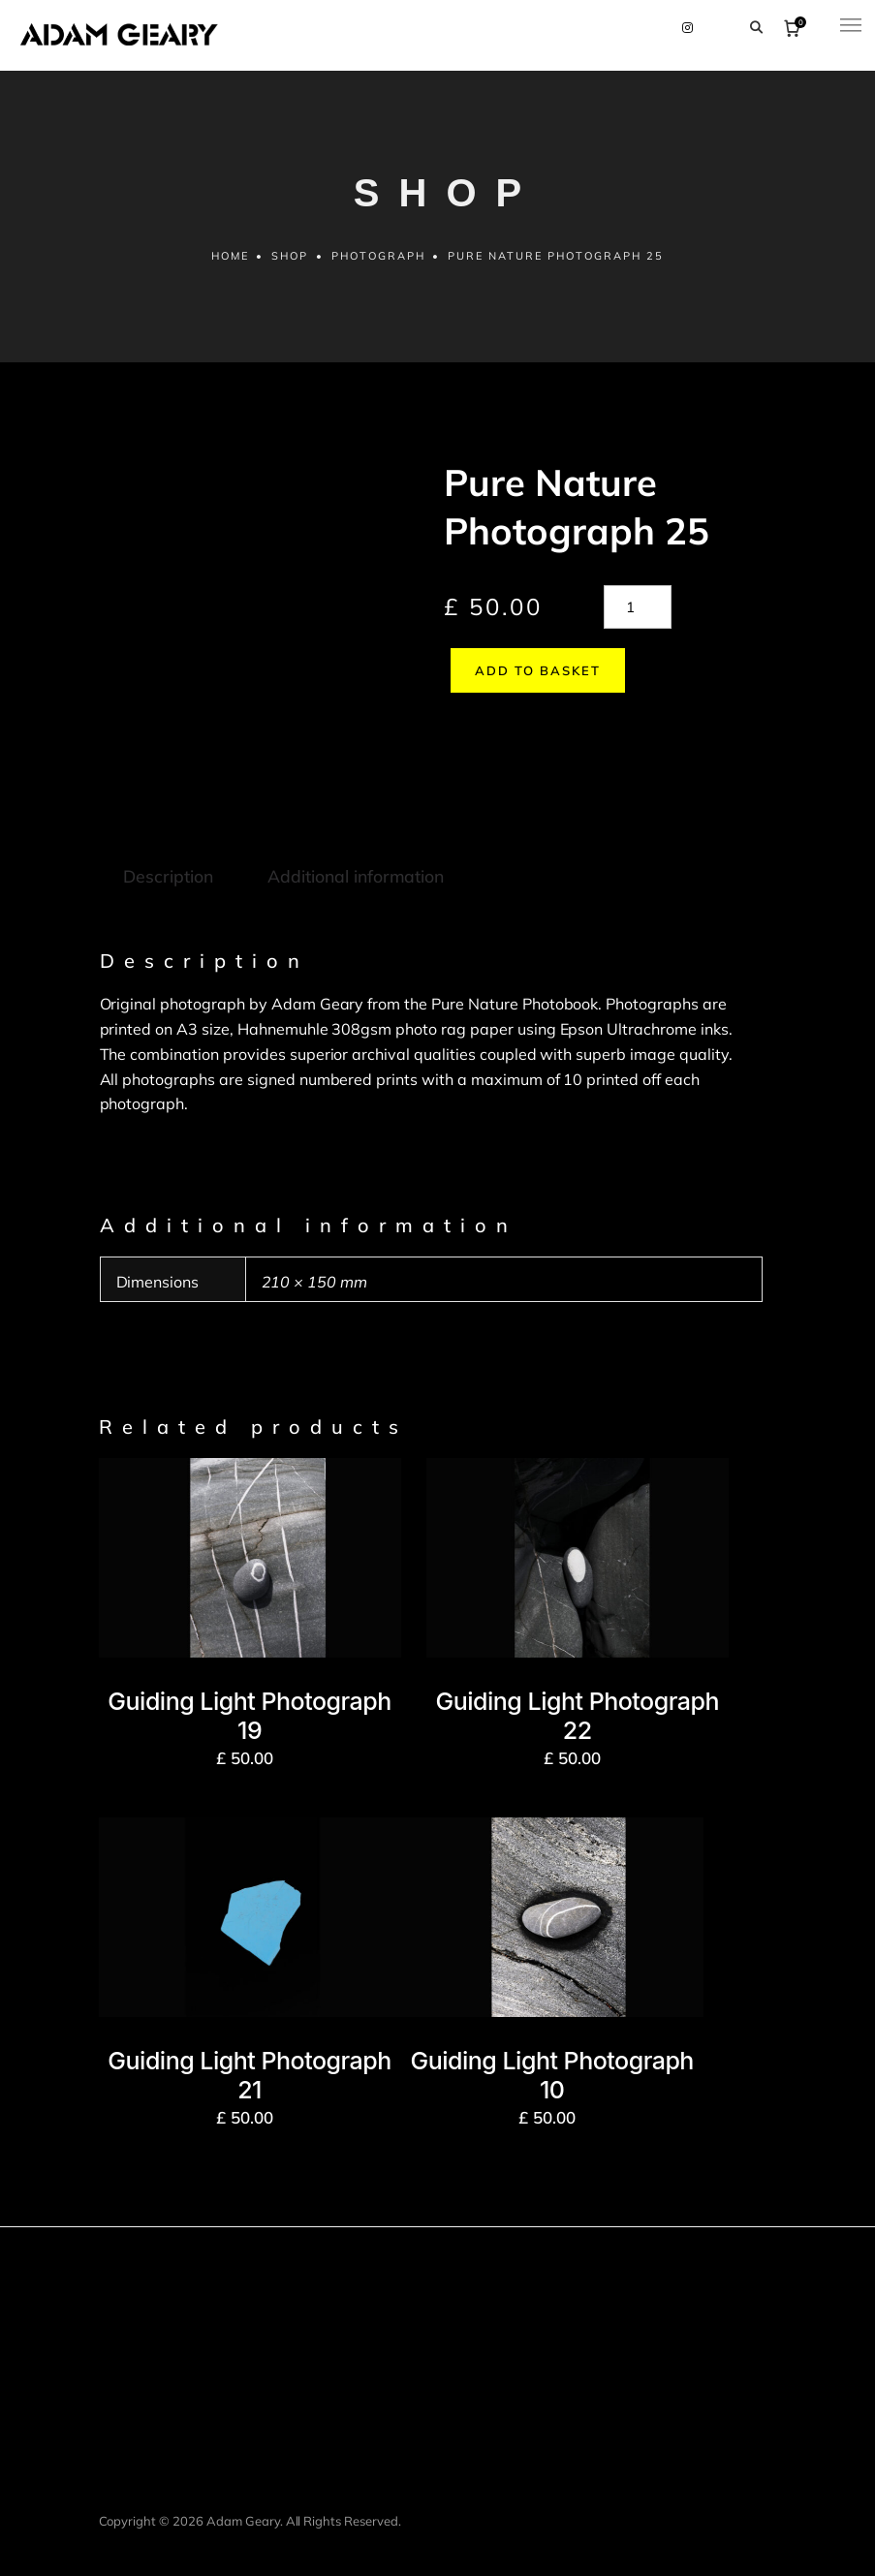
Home (229, 262)
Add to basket (531, 677)
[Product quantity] (638, 614)
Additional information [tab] (353, 842)
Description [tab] (168, 842)
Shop (289, 262)
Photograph (378, 262)
